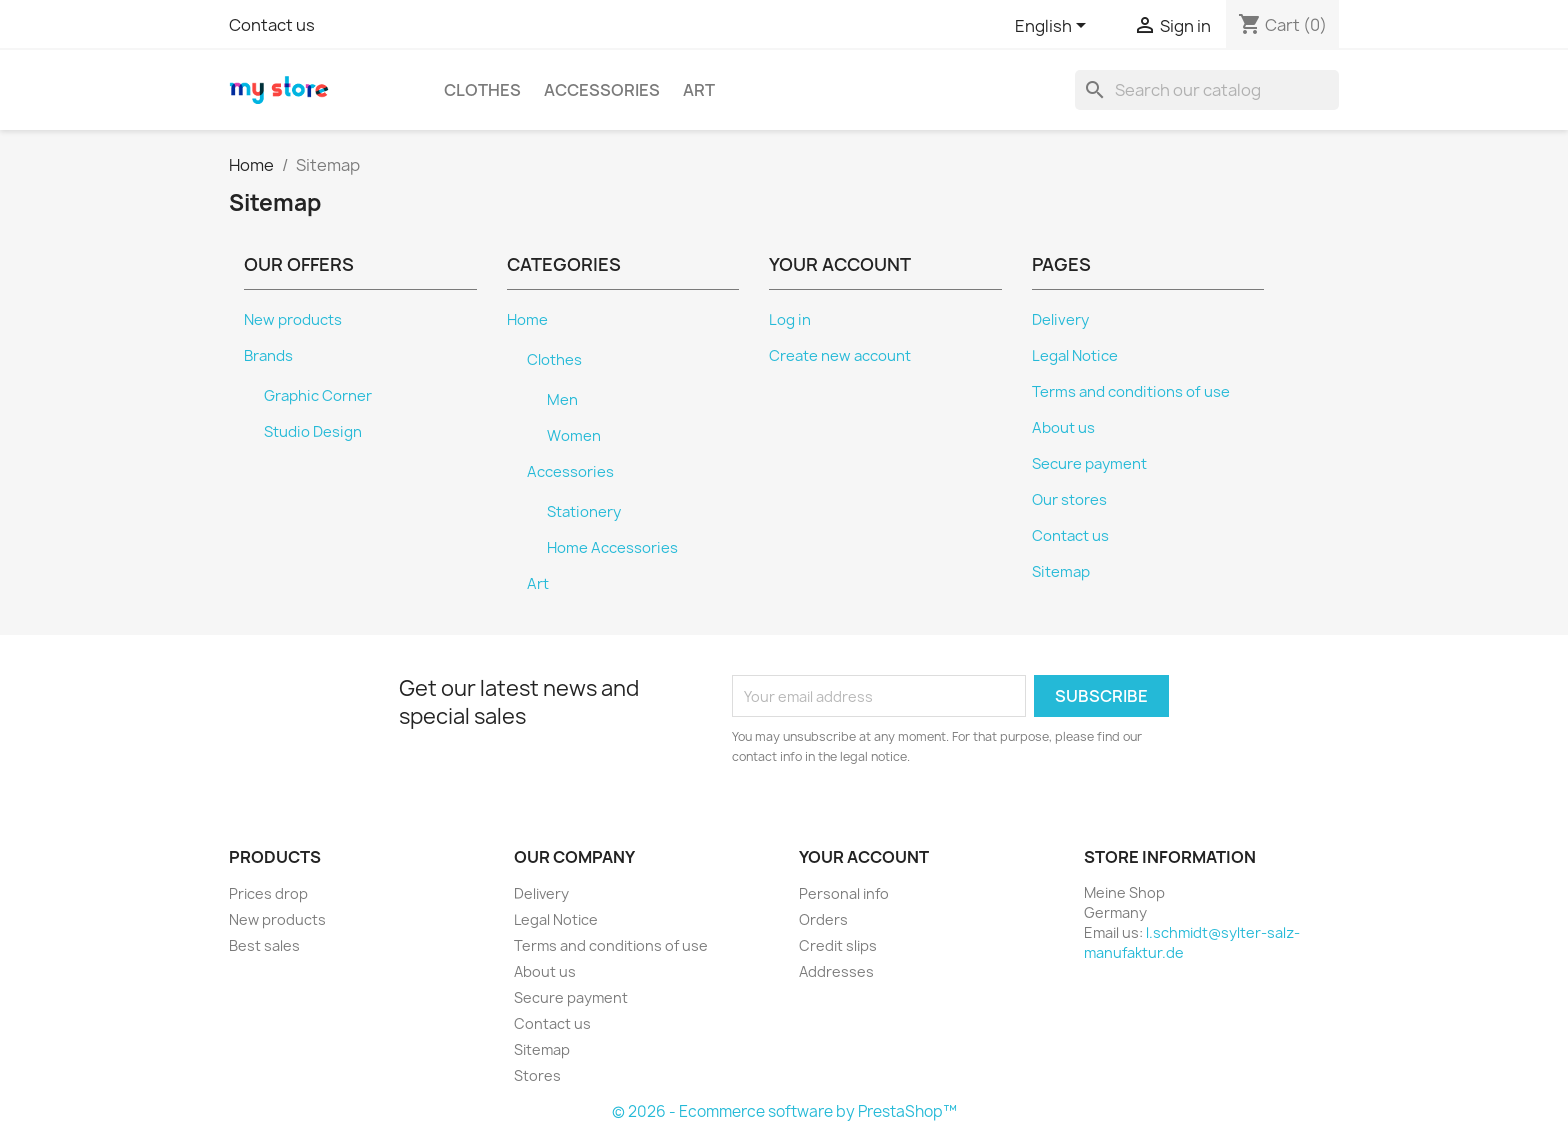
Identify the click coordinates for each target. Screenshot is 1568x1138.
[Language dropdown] (1054, 27)
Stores (537, 1075)
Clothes (482, 90)
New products (293, 320)
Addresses (836, 971)
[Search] (1207, 90)
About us (1063, 428)
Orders (823, 919)
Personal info (844, 893)
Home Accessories (612, 548)
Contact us (272, 25)
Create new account (840, 356)
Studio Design (313, 432)
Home (527, 320)
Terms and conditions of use (1131, 392)
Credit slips (838, 945)
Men (562, 400)
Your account (864, 857)
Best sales (264, 945)
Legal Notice (1075, 356)
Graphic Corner (318, 396)
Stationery (584, 512)
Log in (790, 320)
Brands (268, 356)
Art (699, 90)
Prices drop (268, 893)
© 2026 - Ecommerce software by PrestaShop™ (784, 1111)
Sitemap (1061, 572)
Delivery (1060, 320)
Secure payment (1089, 464)
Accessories (602, 90)
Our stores (1069, 500)
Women (574, 436)
